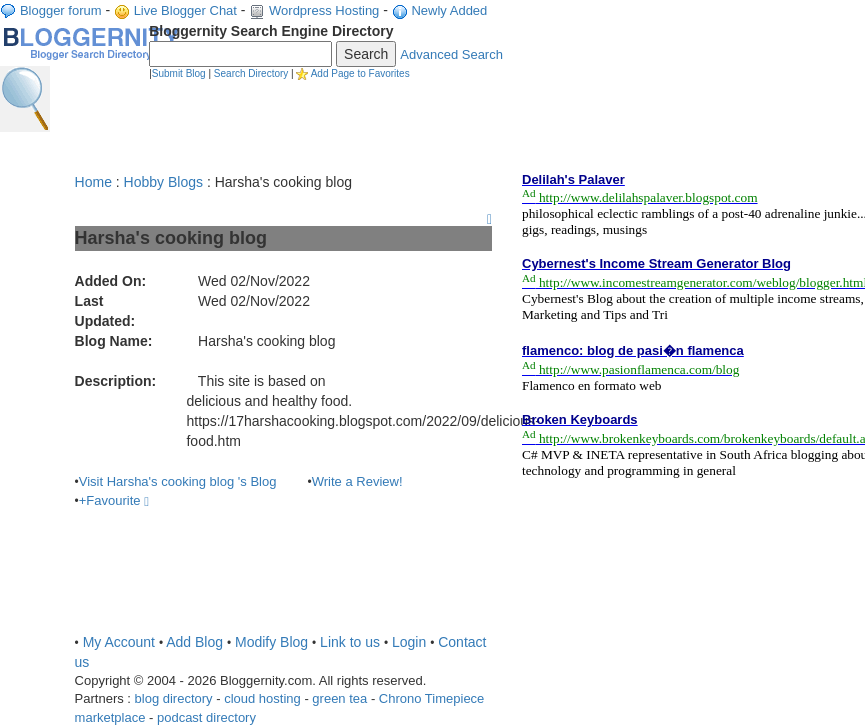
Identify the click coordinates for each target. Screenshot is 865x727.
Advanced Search (451, 54)
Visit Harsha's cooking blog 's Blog (178, 481)
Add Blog (194, 642)
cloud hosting (262, 698)
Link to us (350, 642)
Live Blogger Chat (185, 10)
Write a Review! (357, 481)
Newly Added (449, 10)
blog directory (174, 698)
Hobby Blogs (163, 182)
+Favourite (114, 500)
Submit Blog (179, 73)
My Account (119, 642)
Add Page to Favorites (360, 73)
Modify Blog (271, 642)
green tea (339, 698)
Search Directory (251, 73)
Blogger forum (61, 10)
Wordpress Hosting (324, 10)
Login (409, 642)
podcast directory (206, 717)
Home (93, 182)
